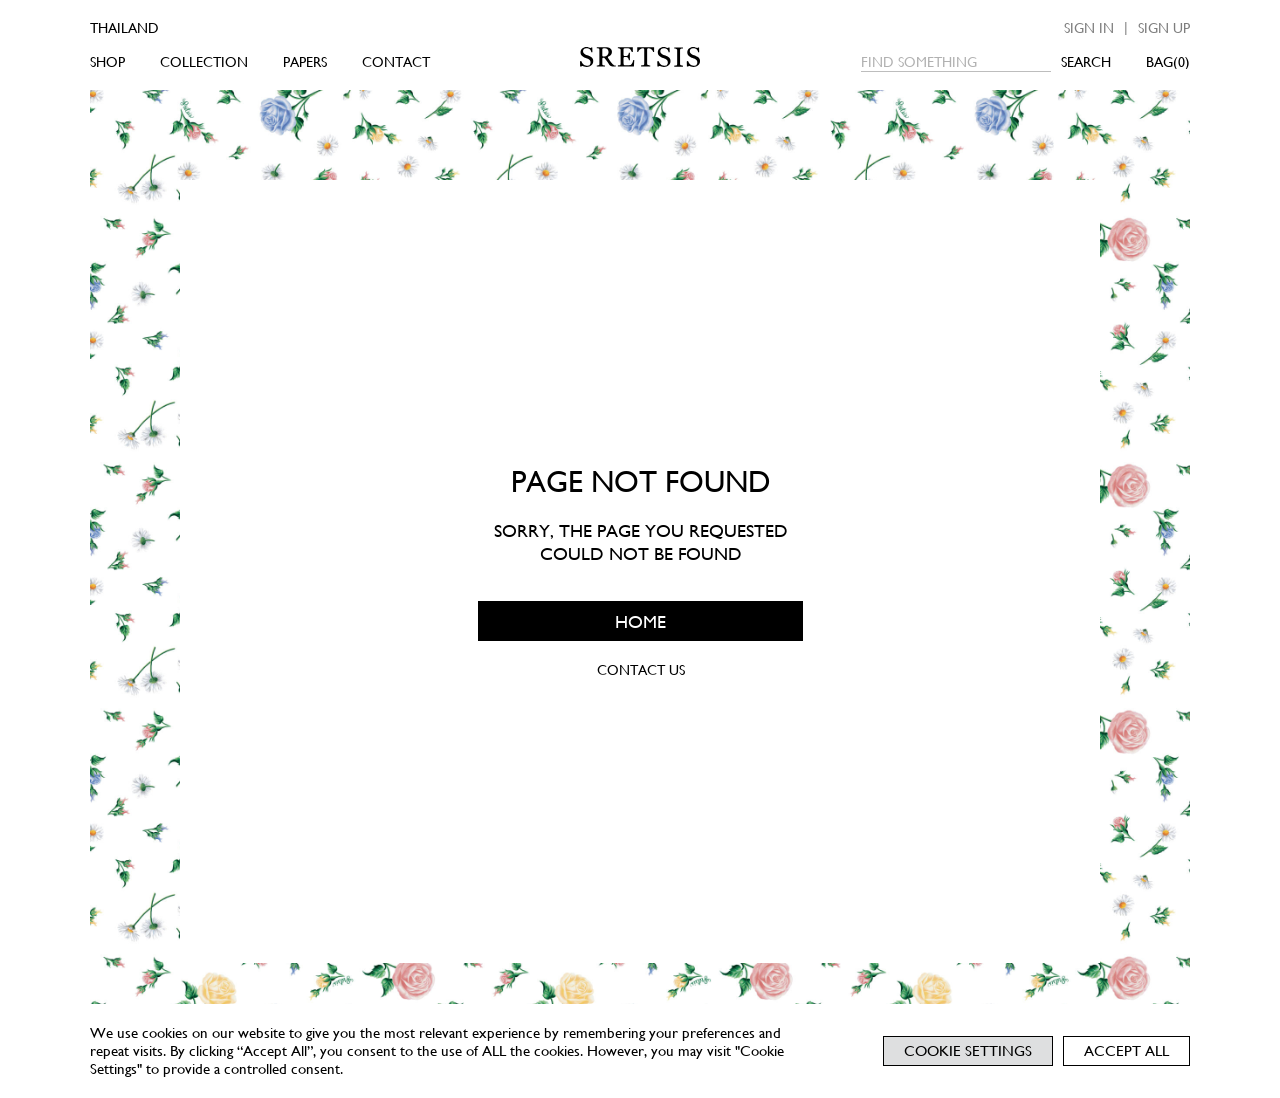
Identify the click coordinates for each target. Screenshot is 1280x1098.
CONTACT (396, 62)
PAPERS (305, 62)
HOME (640, 620)
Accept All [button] (1126, 1051)
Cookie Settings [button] (968, 1051)
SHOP (107, 62)
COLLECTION (204, 62)
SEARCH (1086, 62)
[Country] (152, 28)
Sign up (1164, 28)
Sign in (1089, 28)
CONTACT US (640, 670)
